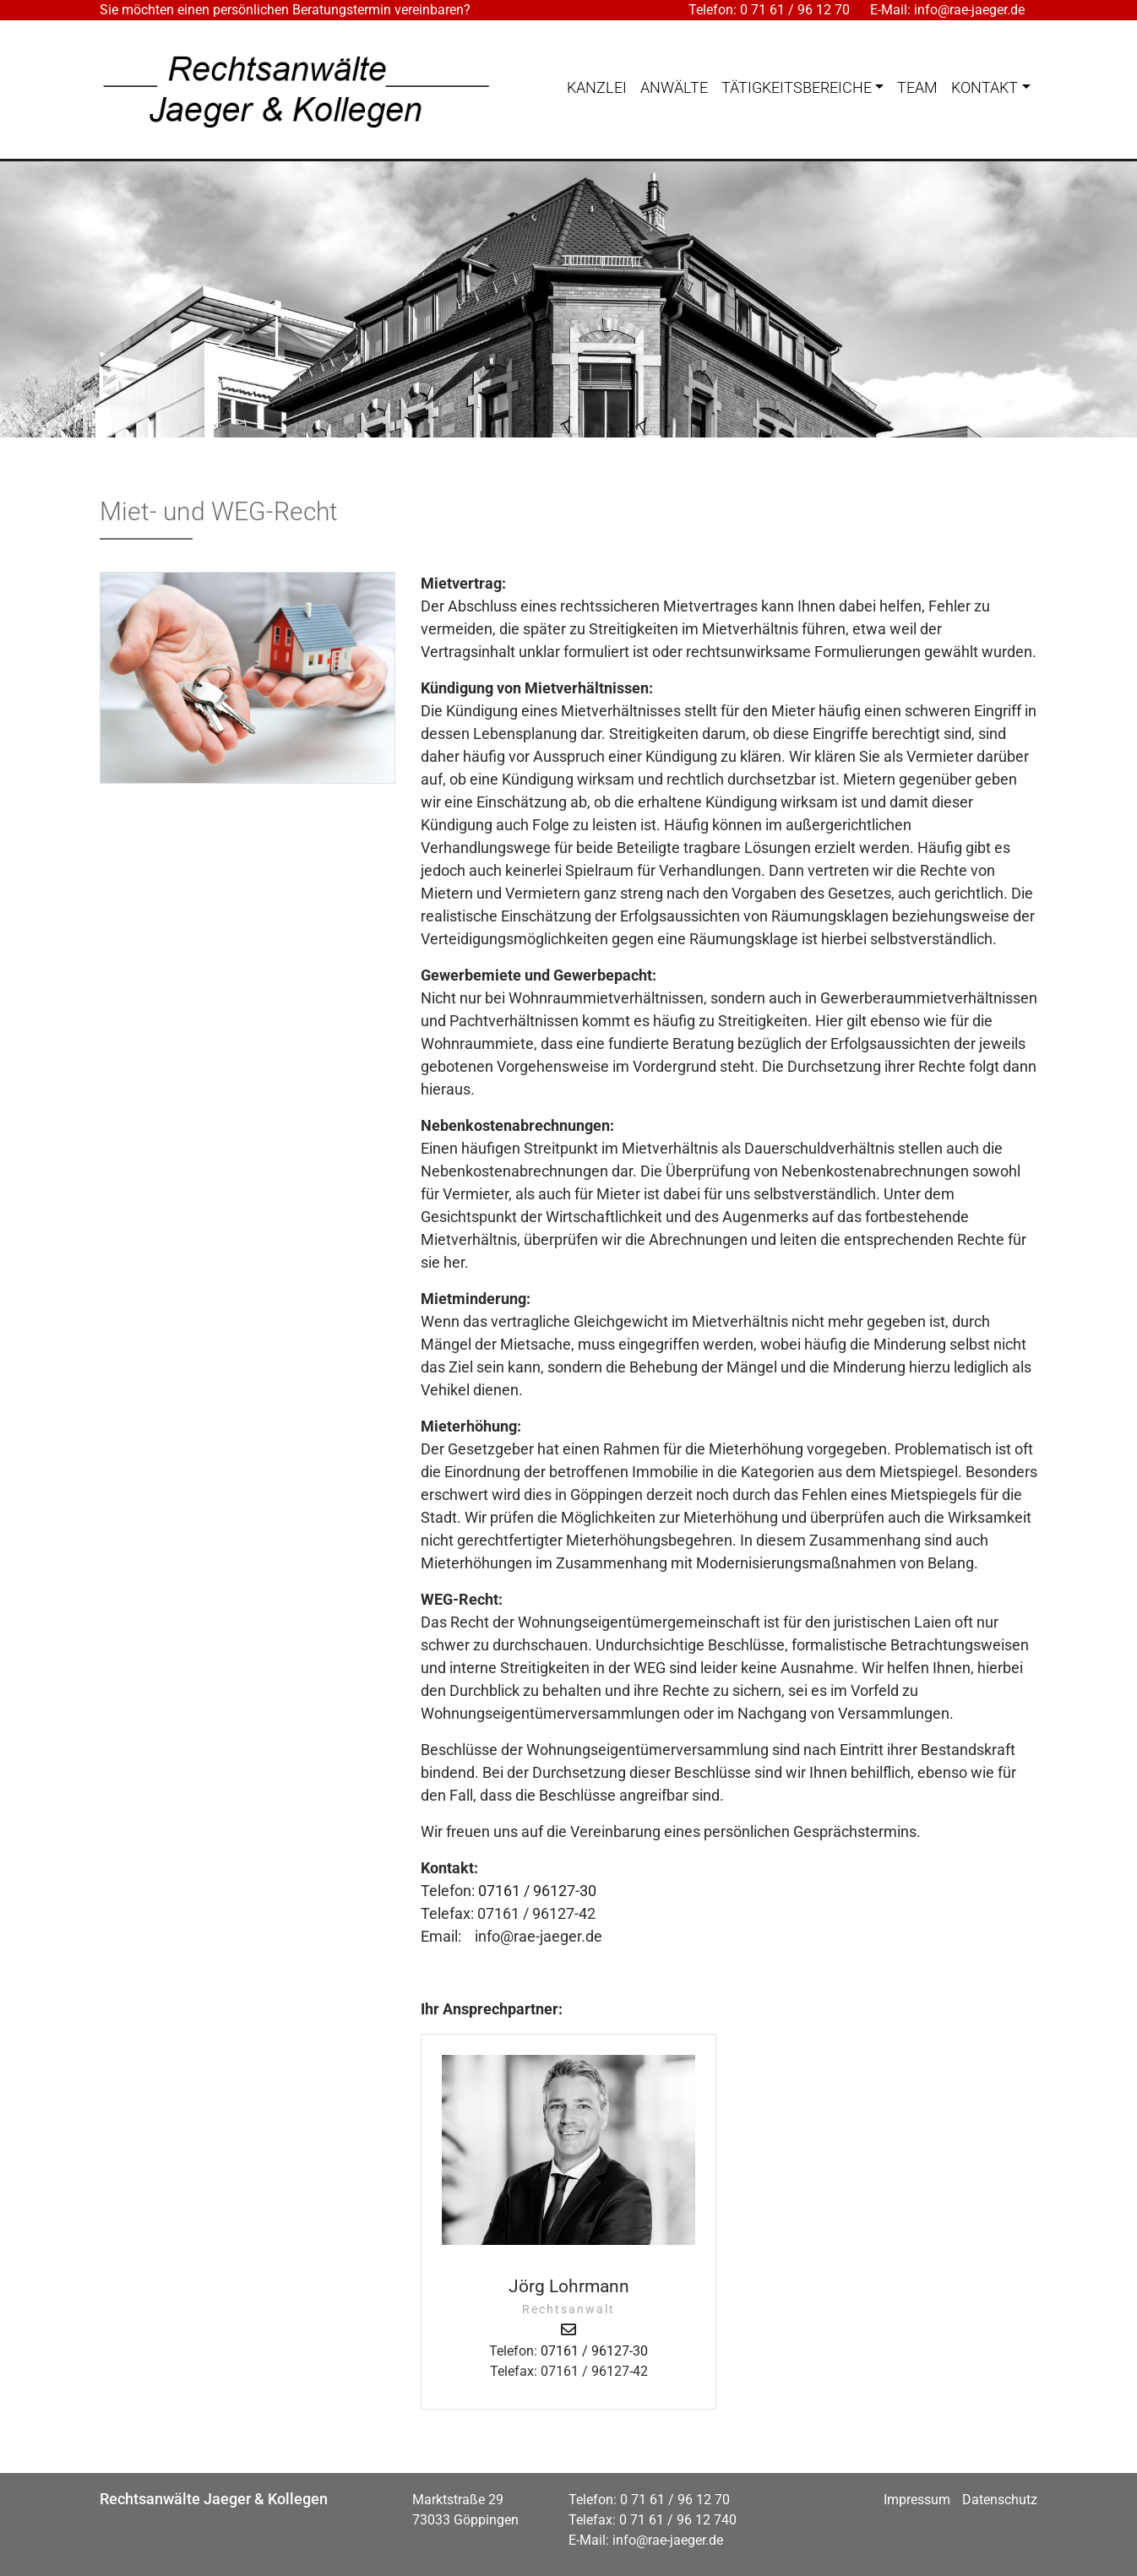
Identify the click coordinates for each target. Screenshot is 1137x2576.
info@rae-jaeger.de (969, 10)
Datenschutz (999, 2500)
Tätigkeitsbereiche (796, 87)
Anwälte (674, 87)
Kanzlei (597, 87)
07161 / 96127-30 (537, 1890)
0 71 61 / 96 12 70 (795, 10)
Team (917, 87)
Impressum (917, 2500)
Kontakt (984, 87)
